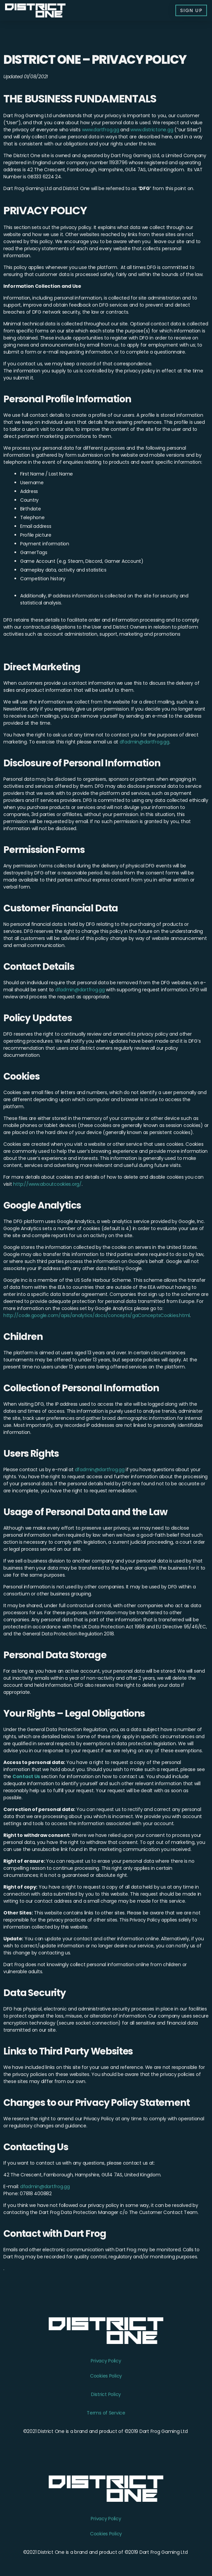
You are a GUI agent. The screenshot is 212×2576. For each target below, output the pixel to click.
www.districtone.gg (151, 129)
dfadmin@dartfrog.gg (144, 741)
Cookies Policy (106, 2375)
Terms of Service (106, 2412)
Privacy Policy (106, 2360)
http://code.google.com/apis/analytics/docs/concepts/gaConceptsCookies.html (96, 1315)
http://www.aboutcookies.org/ (47, 1184)
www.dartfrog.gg (100, 129)
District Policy (106, 2394)
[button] (191, 10)
